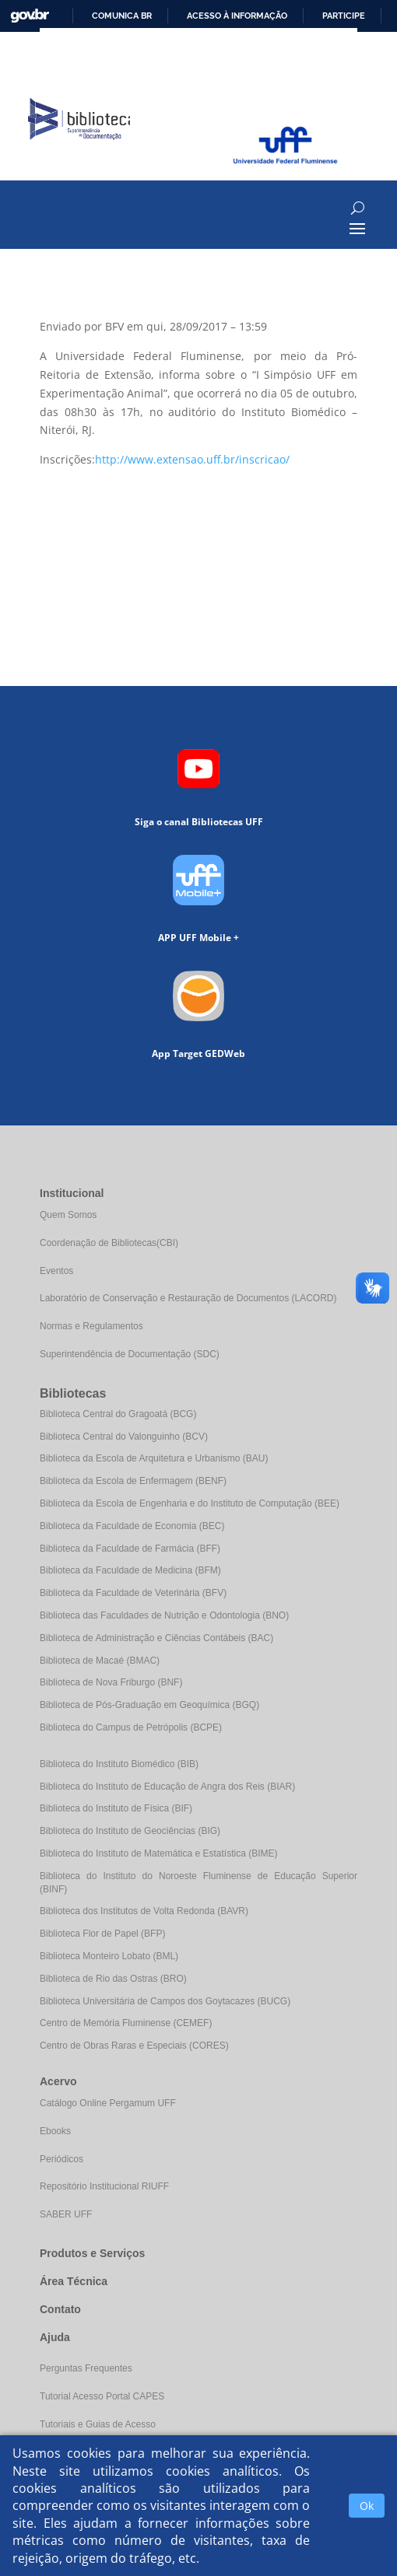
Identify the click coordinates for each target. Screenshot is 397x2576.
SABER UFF (66, 2214)
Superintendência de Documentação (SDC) (130, 1354)
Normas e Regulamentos (91, 1326)
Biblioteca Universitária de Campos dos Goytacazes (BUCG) (165, 2001)
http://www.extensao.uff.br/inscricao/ (192, 459)
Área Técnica (73, 2281)
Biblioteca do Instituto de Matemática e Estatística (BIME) (158, 1853)
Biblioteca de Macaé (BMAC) (100, 1660)
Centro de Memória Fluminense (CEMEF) (126, 2023)
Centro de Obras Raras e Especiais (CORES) (134, 2045)
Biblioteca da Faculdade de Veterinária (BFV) (133, 1592)
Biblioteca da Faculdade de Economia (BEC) (132, 1526)
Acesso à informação (237, 15)
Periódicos (61, 2159)
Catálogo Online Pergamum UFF (108, 2103)
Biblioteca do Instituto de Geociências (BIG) (130, 1830)
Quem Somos (68, 1214)
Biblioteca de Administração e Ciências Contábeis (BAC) (156, 1638)
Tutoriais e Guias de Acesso (98, 2424)
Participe (343, 15)
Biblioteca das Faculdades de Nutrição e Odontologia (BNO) (164, 1615)
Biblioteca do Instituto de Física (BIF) (116, 1808)
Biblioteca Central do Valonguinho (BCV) (124, 1436)
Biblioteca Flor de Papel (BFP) (102, 1933)
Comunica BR (122, 15)
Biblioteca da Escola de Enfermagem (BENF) (133, 1480)
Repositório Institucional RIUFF (104, 2186)
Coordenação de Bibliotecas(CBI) (109, 1242)
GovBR (29, 16)
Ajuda (55, 2337)
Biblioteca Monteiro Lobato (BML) (109, 1956)
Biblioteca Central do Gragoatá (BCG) (118, 1414)
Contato (60, 2309)
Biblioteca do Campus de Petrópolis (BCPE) (131, 1727)
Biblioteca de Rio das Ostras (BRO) (113, 1978)
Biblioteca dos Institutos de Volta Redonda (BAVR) (144, 1911)
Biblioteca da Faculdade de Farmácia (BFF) (130, 1548)
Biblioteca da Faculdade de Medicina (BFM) (130, 1570)
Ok (367, 2505)
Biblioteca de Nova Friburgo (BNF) (111, 1682)
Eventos (56, 1270)
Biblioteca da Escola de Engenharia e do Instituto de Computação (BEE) (189, 1503)
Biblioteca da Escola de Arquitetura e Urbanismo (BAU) (154, 1458)
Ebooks (55, 2131)
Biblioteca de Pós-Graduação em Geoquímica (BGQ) (149, 1704)
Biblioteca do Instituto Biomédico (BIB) (119, 1764)
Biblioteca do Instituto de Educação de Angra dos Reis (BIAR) (167, 1786)
